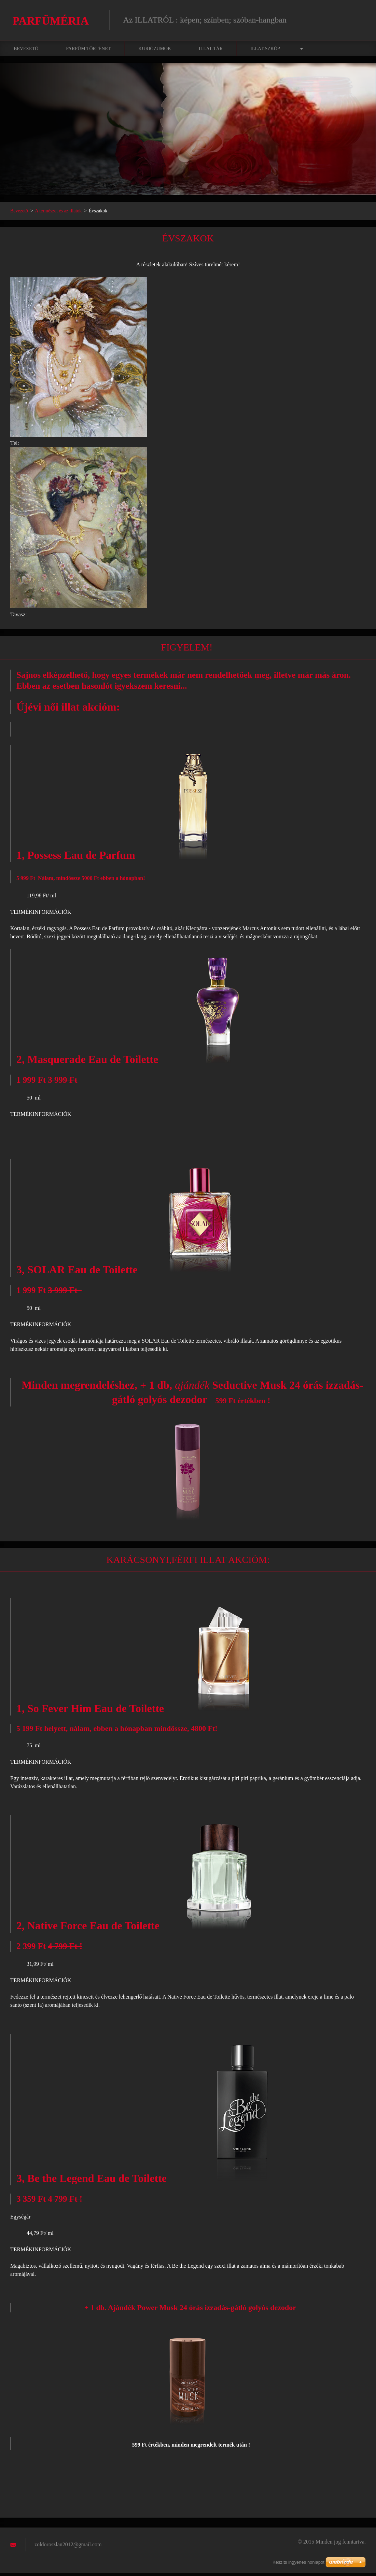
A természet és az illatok (58, 213)
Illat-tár (211, 51)
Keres (358, 20)
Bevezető (26, 51)
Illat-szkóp (265, 51)
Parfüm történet (88, 51)
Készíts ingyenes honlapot (298, 2562)
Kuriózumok (154, 51)
